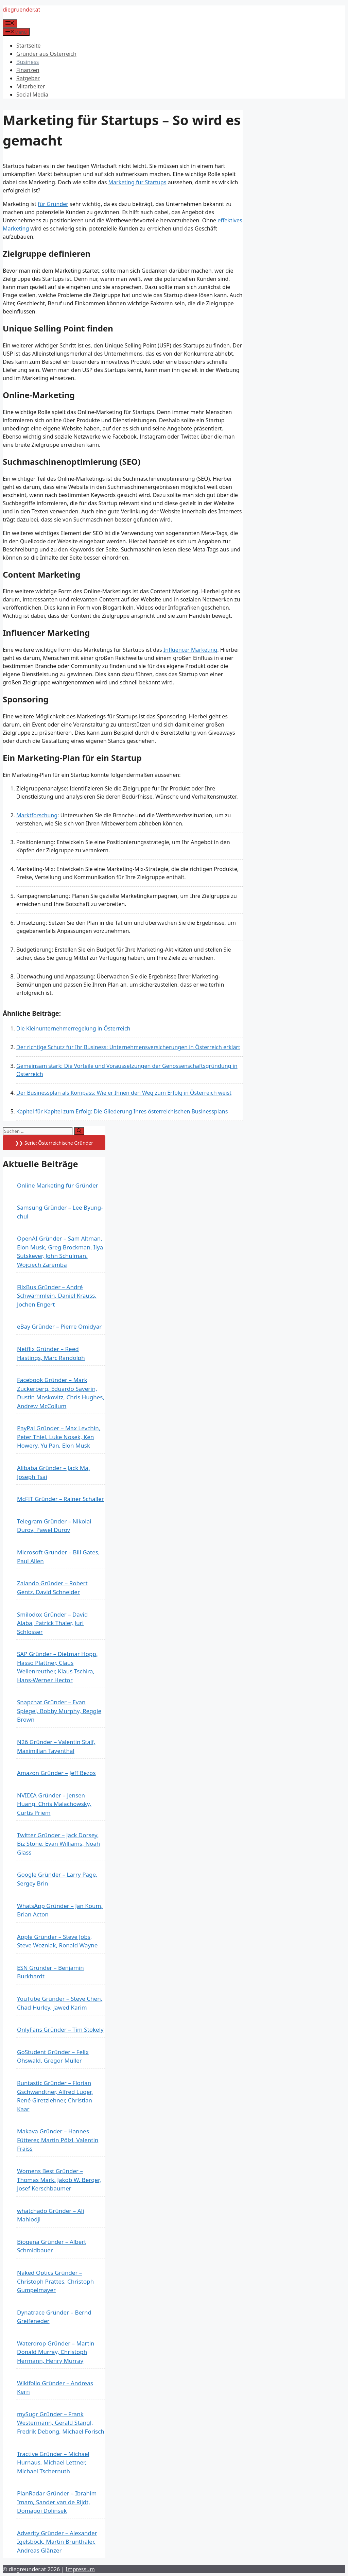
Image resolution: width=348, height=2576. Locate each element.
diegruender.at (21, 9)
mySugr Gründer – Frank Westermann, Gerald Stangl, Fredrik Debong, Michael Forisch (60, 2422)
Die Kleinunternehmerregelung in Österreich (73, 1028)
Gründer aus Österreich (46, 53)
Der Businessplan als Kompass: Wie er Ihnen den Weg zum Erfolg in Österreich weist (123, 1092)
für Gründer (53, 204)
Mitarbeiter (30, 86)
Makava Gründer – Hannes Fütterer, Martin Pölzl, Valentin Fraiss (57, 2139)
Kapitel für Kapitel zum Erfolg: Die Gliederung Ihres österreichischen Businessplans (122, 1111)
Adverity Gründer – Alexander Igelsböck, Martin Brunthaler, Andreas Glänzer (57, 2541)
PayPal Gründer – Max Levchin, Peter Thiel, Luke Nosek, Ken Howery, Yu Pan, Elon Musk (58, 1436)
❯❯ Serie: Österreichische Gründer (54, 1143)
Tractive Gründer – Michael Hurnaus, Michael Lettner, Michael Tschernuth (53, 2462)
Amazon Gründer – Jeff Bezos (56, 1773)
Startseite (28, 45)
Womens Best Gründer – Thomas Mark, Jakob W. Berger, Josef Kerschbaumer (59, 2179)
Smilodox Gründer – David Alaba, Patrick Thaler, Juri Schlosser (52, 1623)
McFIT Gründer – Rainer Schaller (60, 1499)
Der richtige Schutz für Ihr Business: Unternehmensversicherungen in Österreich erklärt (128, 1047)
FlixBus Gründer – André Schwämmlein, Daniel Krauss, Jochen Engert (57, 1295)
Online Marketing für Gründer (57, 1185)
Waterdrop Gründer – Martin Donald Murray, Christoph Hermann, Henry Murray (55, 2352)
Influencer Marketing (190, 649)
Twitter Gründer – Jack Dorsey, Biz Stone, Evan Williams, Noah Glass (58, 1843)
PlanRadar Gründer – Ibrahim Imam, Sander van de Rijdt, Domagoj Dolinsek (57, 2501)
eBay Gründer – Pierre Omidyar (59, 1326)
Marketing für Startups (137, 182)
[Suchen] (79, 1131)
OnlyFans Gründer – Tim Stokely (60, 2029)
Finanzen (27, 70)
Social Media (32, 94)
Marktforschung (36, 815)
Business (27, 62)
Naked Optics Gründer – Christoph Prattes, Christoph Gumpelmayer (55, 2281)
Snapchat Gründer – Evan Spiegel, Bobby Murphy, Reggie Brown (59, 1710)
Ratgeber (28, 78)
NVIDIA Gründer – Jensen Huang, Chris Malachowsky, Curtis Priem (54, 1803)
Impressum (80, 2569)
